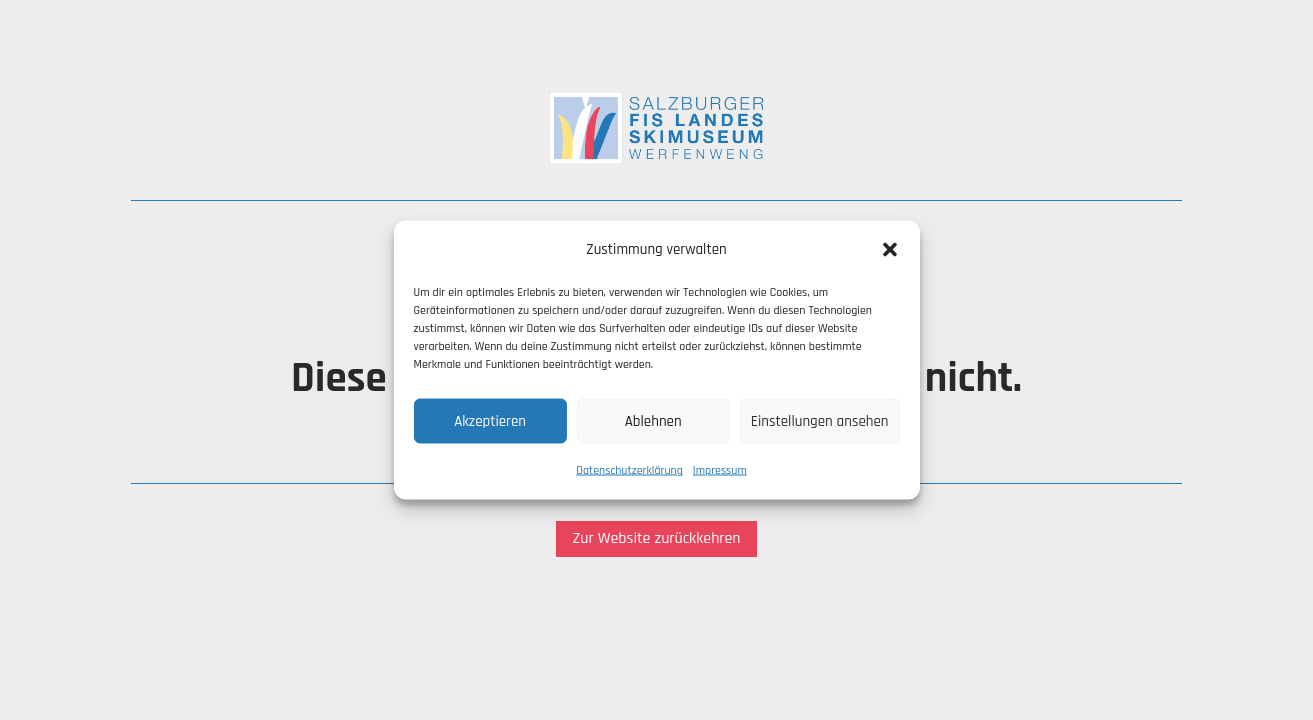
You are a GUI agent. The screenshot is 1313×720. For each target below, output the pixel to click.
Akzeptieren (490, 420)
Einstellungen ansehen (820, 420)
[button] (890, 250)
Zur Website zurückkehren (656, 538)
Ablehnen (653, 420)
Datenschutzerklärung (629, 470)
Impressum (720, 470)
